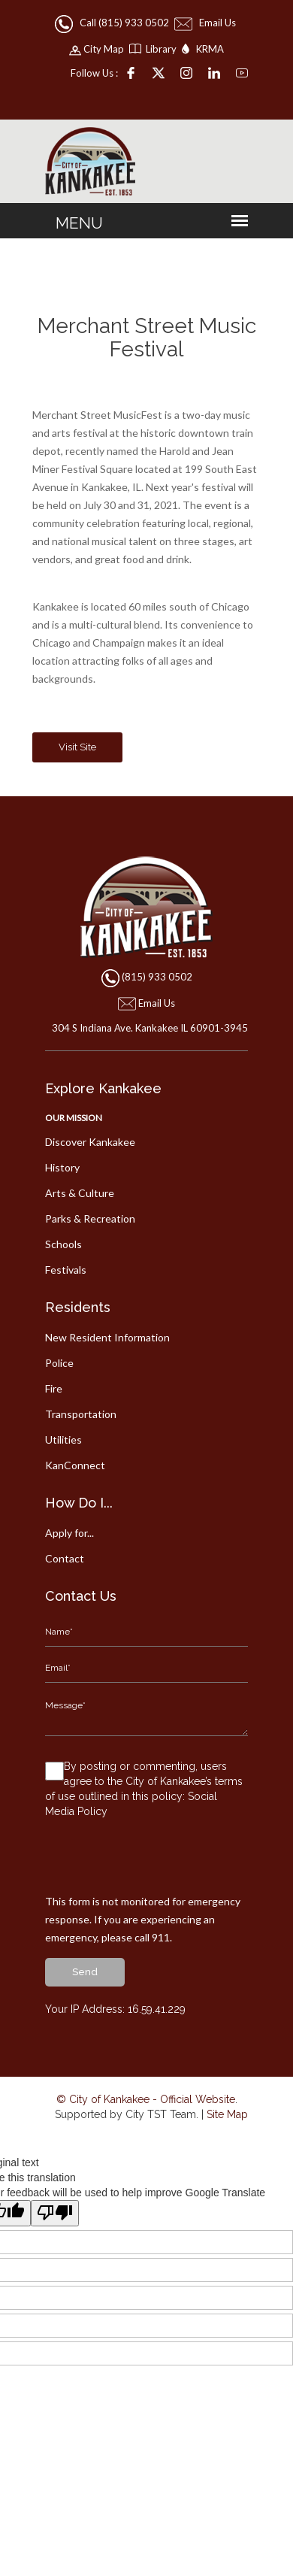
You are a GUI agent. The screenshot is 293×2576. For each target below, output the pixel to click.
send (85, 1971)
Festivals (65, 1269)
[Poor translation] (55, 2213)
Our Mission (73, 1117)
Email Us (206, 23)
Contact (64, 1558)
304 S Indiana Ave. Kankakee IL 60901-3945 (147, 1028)
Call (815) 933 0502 (113, 23)
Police (59, 1362)
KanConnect (75, 1465)
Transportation (80, 1414)
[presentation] (159, 1863)
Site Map (227, 2114)
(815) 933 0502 (157, 977)
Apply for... (69, 1532)
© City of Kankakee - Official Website (145, 2099)
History (62, 1167)
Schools (63, 1244)
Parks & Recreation (90, 1218)
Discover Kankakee (90, 1141)
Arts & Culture (79, 1192)
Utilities (63, 1439)
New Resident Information (107, 1337)
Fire (53, 1388)
